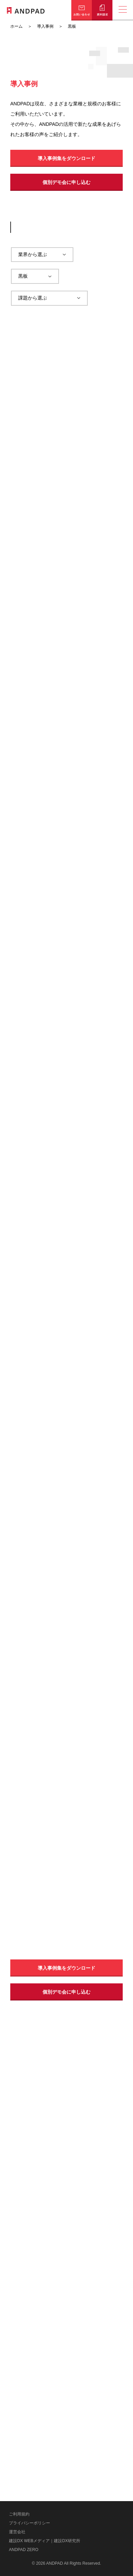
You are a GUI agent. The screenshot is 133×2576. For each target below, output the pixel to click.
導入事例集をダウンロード (66, 158)
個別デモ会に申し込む (66, 182)
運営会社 (17, 2531)
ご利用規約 (19, 2514)
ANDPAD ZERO (23, 2549)
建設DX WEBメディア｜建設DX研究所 (44, 2540)
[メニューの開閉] (122, 10)
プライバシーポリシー (29, 2523)
